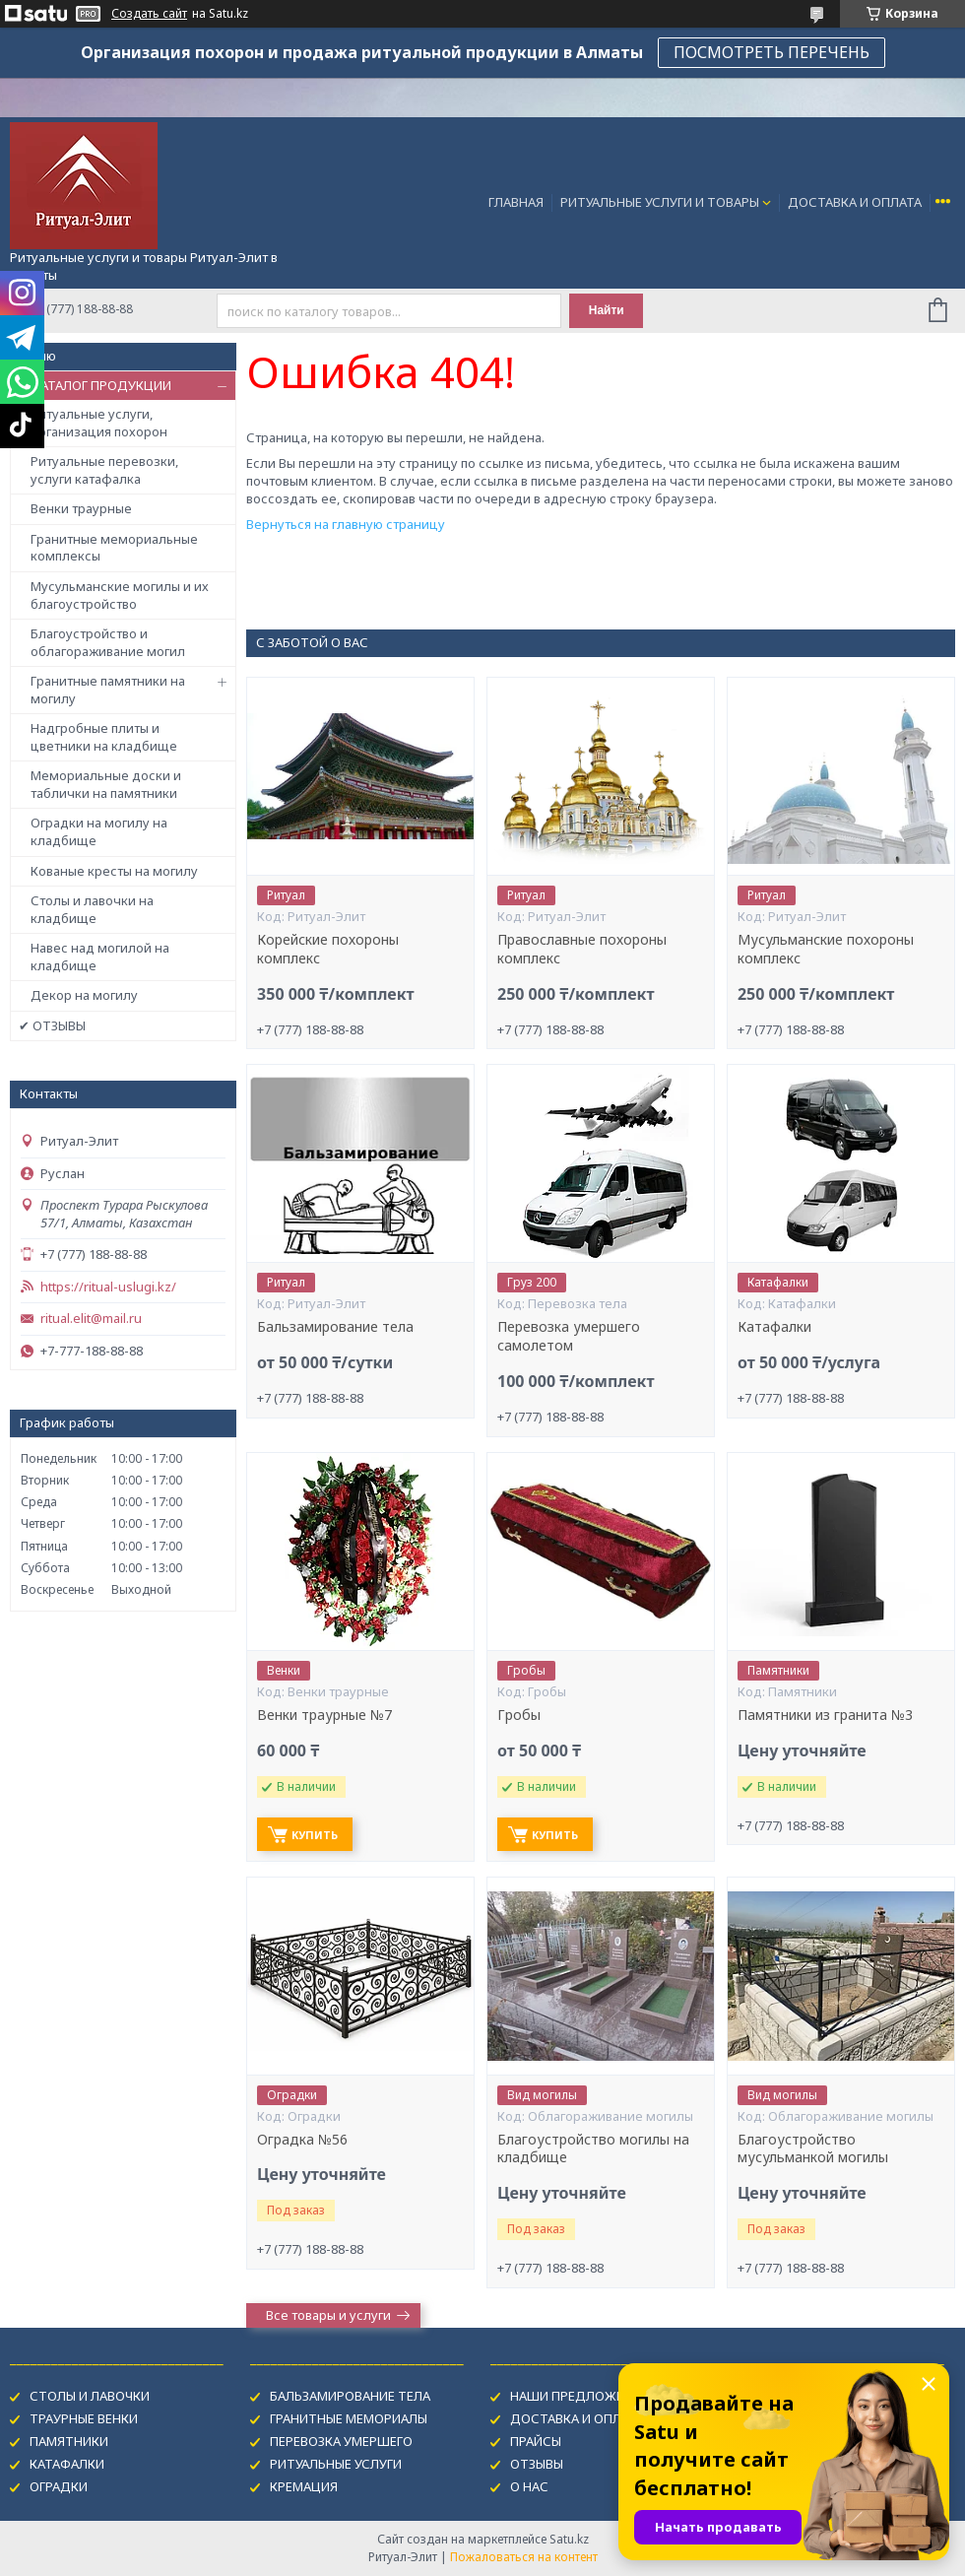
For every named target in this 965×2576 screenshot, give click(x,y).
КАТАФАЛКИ (67, 2464)
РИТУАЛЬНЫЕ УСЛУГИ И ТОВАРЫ (659, 202)
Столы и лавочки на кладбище (92, 909)
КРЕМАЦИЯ (304, 2486)
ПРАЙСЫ (535, 2441)
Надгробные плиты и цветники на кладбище (104, 737)
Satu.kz (569, 2539)
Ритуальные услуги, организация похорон (99, 422)
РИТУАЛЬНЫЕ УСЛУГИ (336, 2464)
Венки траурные (81, 508)
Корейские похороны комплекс (328, 949)
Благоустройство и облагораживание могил (108, 642)
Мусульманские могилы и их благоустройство (120, 595)
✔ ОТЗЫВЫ (52, 1025)
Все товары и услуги (328, 2315)
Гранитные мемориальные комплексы (114, 547)
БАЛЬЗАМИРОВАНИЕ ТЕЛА (350, 2396)
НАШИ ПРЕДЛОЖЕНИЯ (579, 2396)
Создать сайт (149, 14)
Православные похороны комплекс (582, 949)
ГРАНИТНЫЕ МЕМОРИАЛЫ (348, 2418)
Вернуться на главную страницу (345, 524)
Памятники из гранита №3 (825, 1715)
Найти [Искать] (606, 310)
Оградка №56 (302, 2139)
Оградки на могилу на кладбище (99, 831)
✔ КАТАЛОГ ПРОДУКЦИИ (95, 385)
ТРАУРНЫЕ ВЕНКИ (84, 2418)
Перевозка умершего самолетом (568, 1336)
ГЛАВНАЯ (516, 202)
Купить (314, 1834)
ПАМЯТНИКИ (69, 2441)
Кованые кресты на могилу (114, 871)
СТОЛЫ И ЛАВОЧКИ (90, 2396)
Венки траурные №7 (324, 1715)
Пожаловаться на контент (524, 2556)
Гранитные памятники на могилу (108, 689)
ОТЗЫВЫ (536, 2464)
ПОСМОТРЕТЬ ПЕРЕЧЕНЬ (771, 52)
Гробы (519, 1715)
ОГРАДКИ (59, 2486)
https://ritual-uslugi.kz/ (108, 1287)
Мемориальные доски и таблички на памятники (106, 784)
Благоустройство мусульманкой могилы (813, 2149)
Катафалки (774, 1327)
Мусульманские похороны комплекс (826, 949)
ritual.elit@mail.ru (91, 1318)
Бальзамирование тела (335, 1327)
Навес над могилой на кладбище (100, 956)
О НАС (529, 2486)
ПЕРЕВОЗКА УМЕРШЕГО (341, 2441)
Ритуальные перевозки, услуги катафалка (104, 470)
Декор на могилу (84, 995)
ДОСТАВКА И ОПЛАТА (855, 202)
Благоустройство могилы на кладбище (593, 2149)
